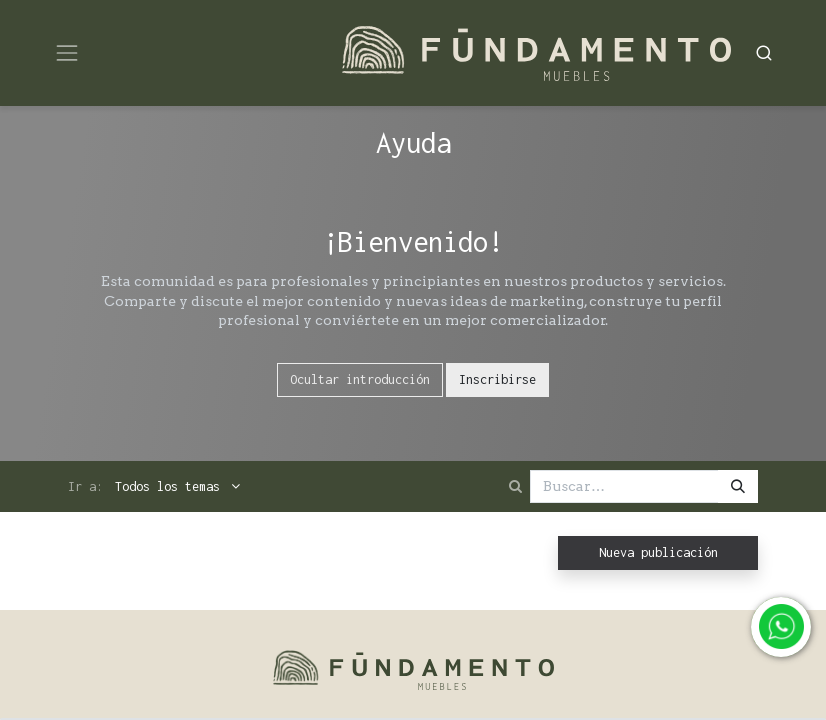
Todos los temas (171, 486)
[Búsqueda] (738, 487)
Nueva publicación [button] (658, 552)
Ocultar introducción (360, 379)
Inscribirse (497, 379)
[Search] (764, 52)
